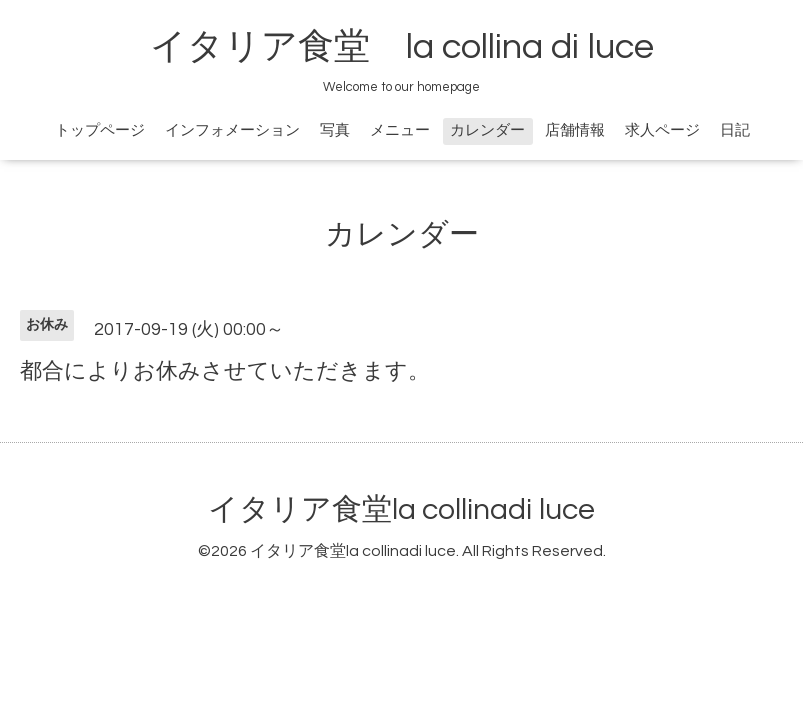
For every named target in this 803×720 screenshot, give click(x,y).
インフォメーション (232, 130)
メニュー (400, 130)
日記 (735, 130)
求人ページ (662, 130)
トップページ (100, 130)
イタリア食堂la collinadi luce (401, 509)
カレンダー (487, 130)
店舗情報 (575, 130)
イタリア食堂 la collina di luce (402, 47)
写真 (335, 130)
